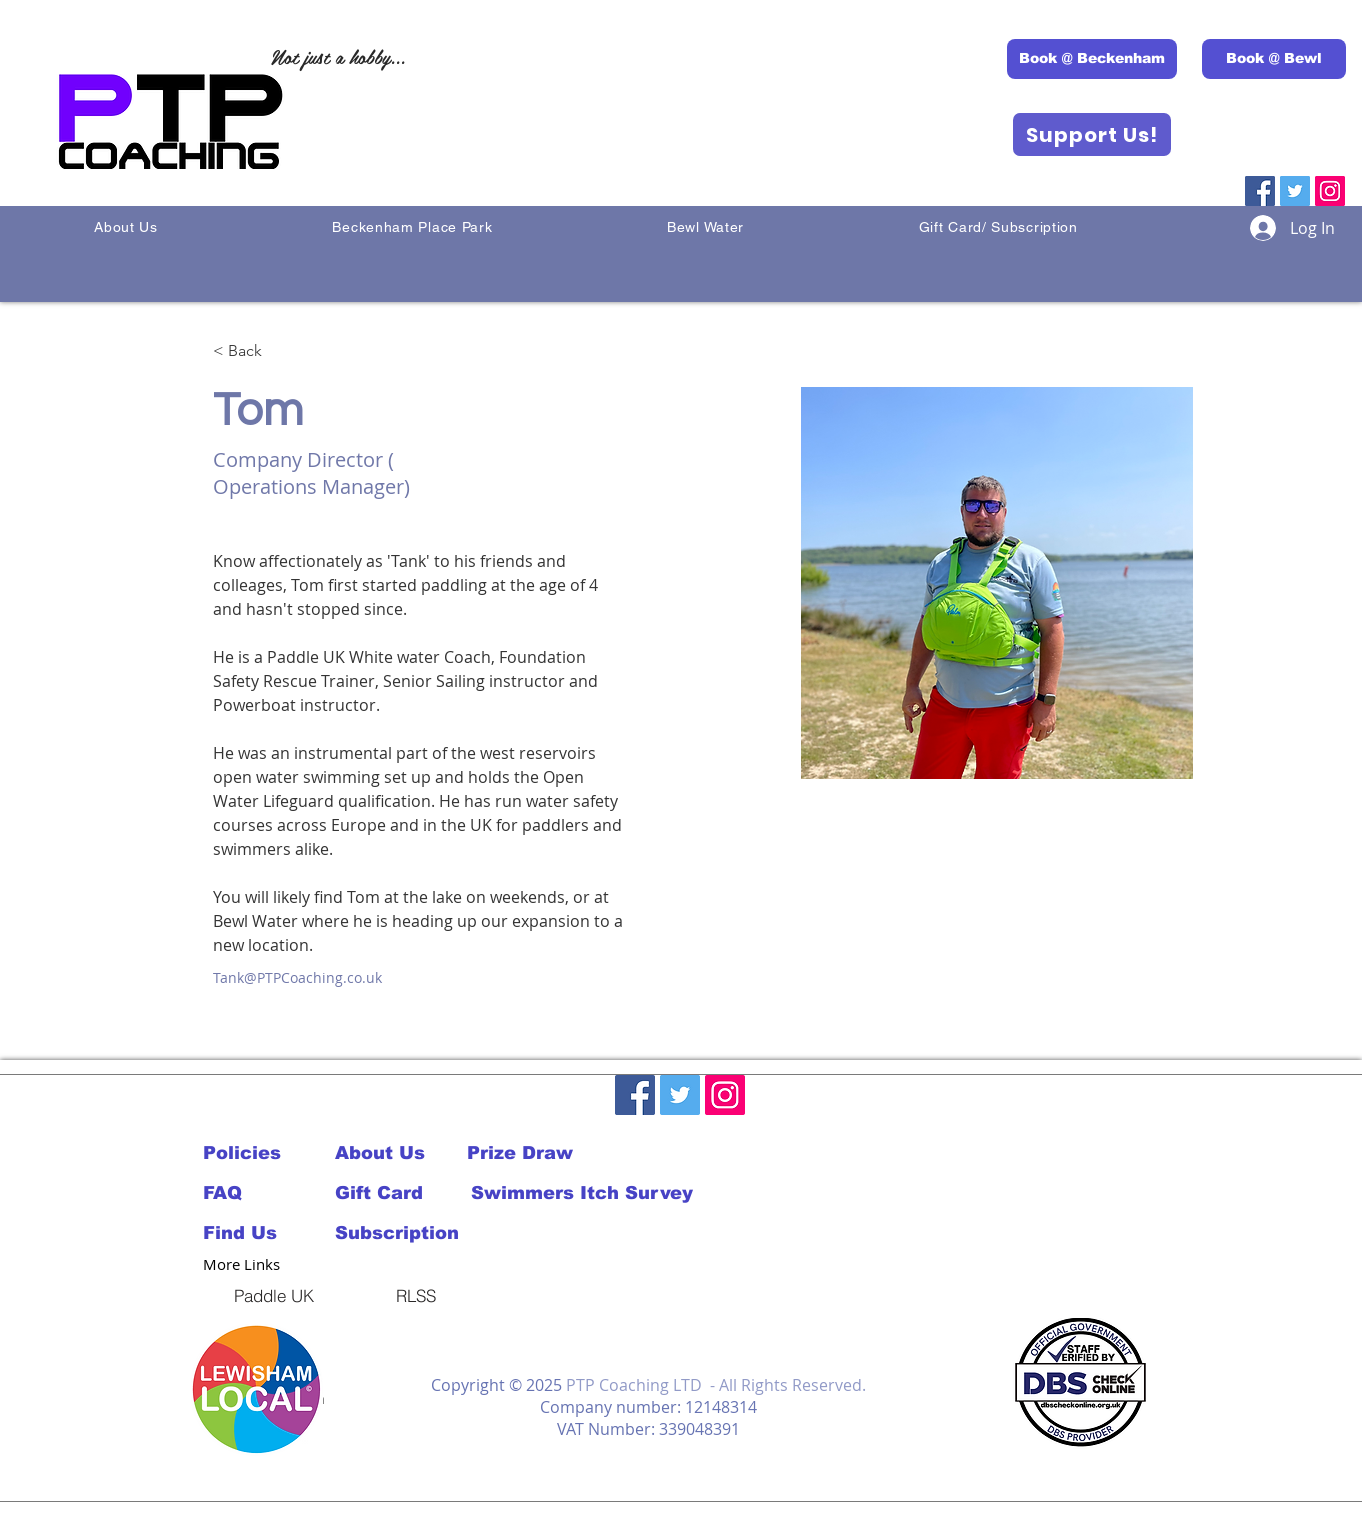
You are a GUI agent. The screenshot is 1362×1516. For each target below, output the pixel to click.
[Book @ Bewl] (1274, 59)
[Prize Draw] (533, 1153)
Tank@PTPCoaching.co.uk (297, 977)
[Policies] (250, 1153)
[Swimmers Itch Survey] (581, 1193)
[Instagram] (1330, 191)
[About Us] (401, 1153)
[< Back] (252, 351)
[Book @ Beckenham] (1092, 59)
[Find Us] (269, 1233)
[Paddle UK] (274, 1295)
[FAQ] (250, 1193)
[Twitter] (1295, 191)
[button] (257, 1390)
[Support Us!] (1092, 134)
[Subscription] (401, 1233)
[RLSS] (416, 1295)
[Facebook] (1260, 191)
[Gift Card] (401, 1193)
